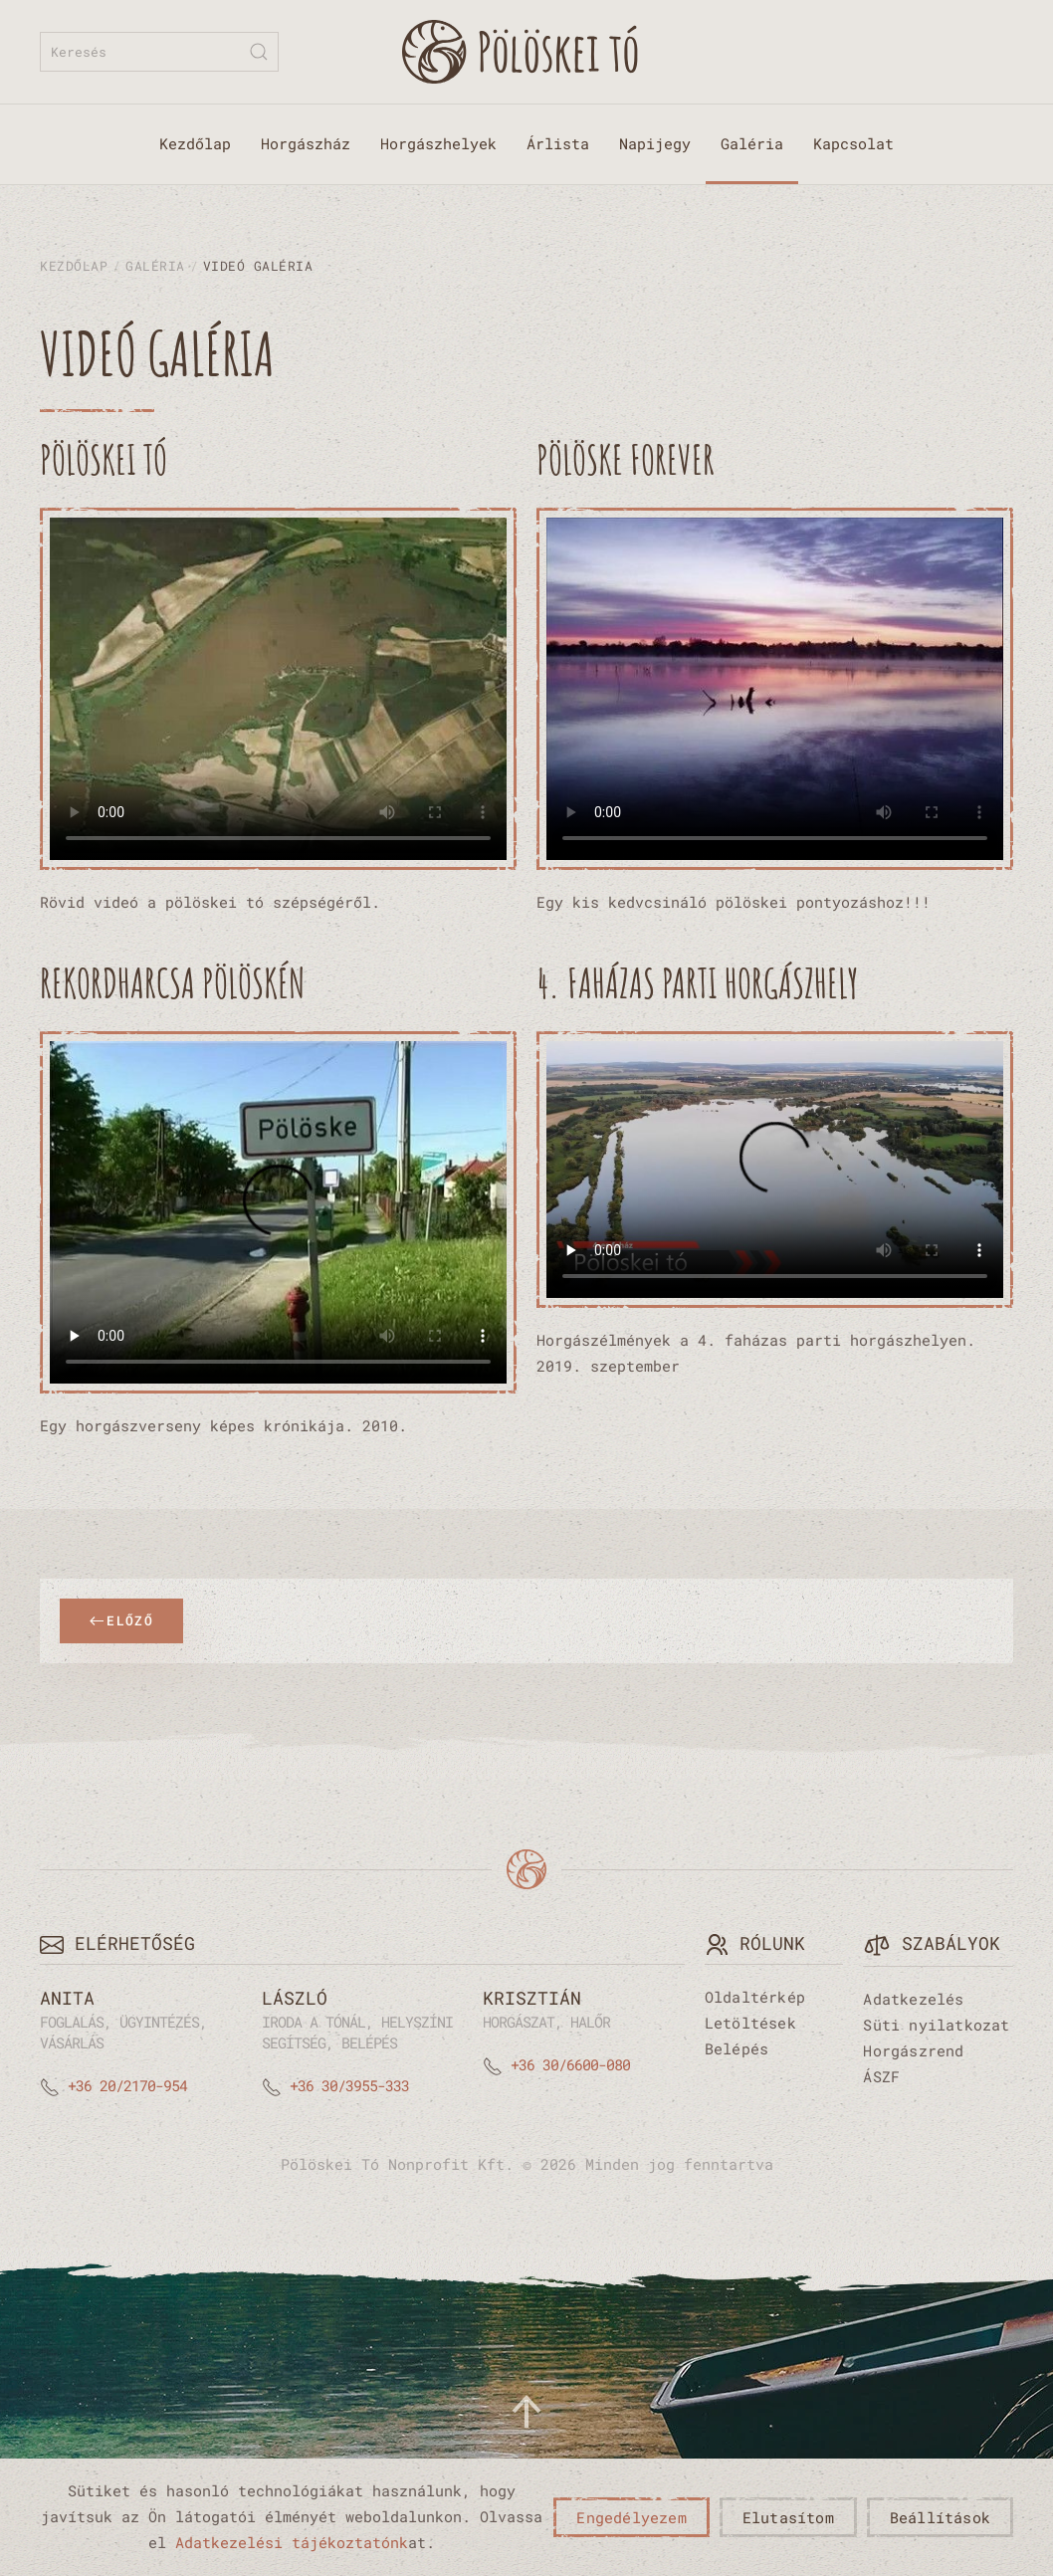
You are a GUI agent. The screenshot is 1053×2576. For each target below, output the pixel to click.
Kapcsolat (853, 143)
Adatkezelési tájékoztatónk (291, 2542)
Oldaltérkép (755, 1997)
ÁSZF (881, 2076)
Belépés (736, 2048)
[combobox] (159, 52)
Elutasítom (788, 2517)
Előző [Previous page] (121, 1620)
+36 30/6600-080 (570, 2064)
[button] (526, 2412)
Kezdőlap (195, 143)
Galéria (752, 143)
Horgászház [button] (305, 143)
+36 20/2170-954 (127, 2085)
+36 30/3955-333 (349, 2085)
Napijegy (655, 143)
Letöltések (750, 2023)
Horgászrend (913, 2050)
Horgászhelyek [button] (438, 143)
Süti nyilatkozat (936, 2025)
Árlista (557, 143)
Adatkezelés (913, 1999)
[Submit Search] (259, 52)
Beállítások (940, 2517)
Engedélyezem (631, 2517)
